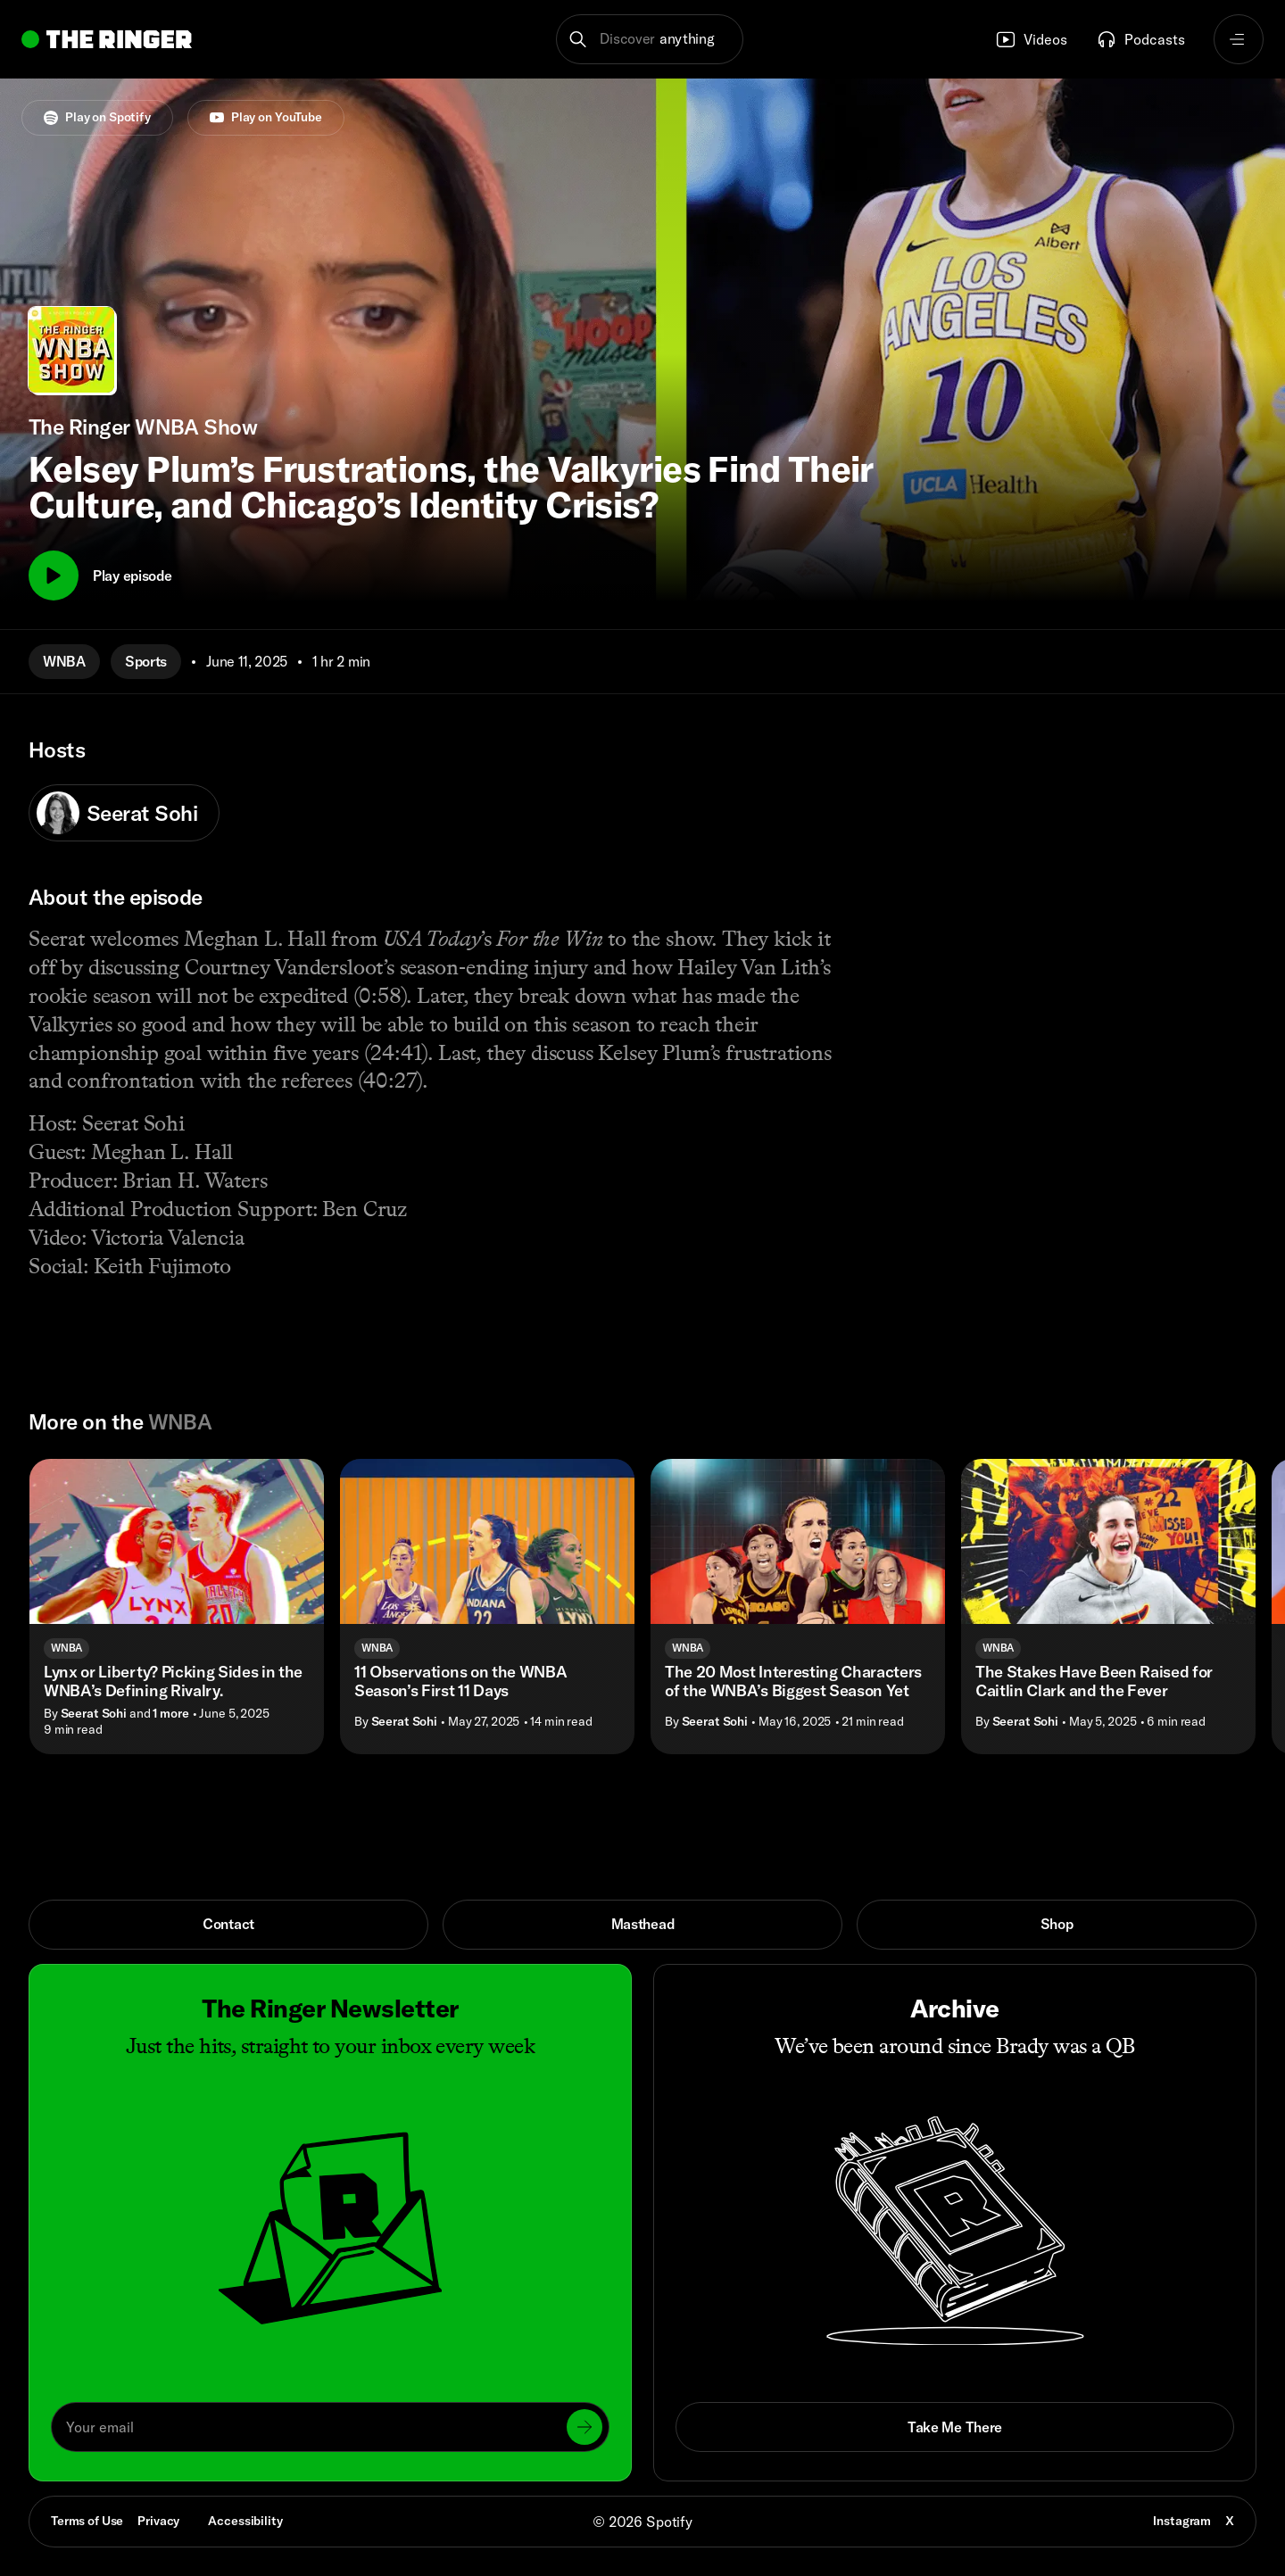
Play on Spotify (97, 117)
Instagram (1182, 2521)
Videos (1031, 39)
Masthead (643, 1924)
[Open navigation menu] (1239, 39)
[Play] (54, 576)
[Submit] (584, 2427)
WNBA (64, 661)
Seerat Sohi (117, 812)
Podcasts (1140, 39)
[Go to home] (106, 39)
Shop (1057, 1924)
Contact (228, 1924)
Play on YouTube (266, 117)
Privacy (158, 2521)
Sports (146, 661)
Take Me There (955, 2427)
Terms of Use (87, 2521)
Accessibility (245, 2521)
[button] (650, 39)
